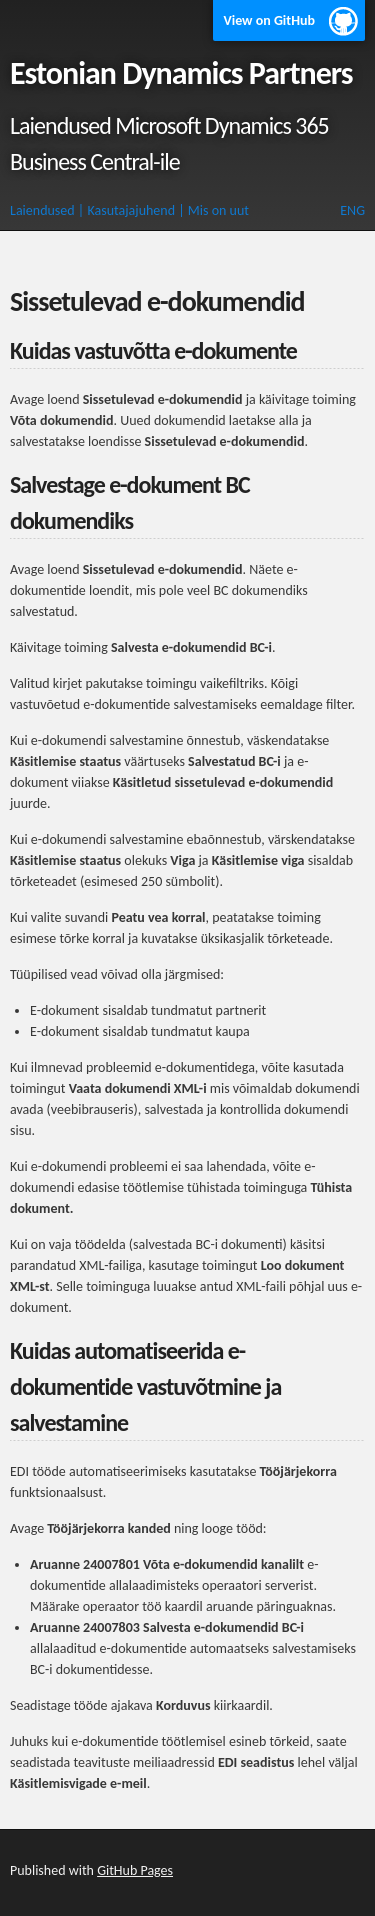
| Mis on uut (213, 210)
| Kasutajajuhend (126, 210)
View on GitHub (269, 20)
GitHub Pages (135, 1870)
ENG (352, 210)
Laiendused (42, 210)
